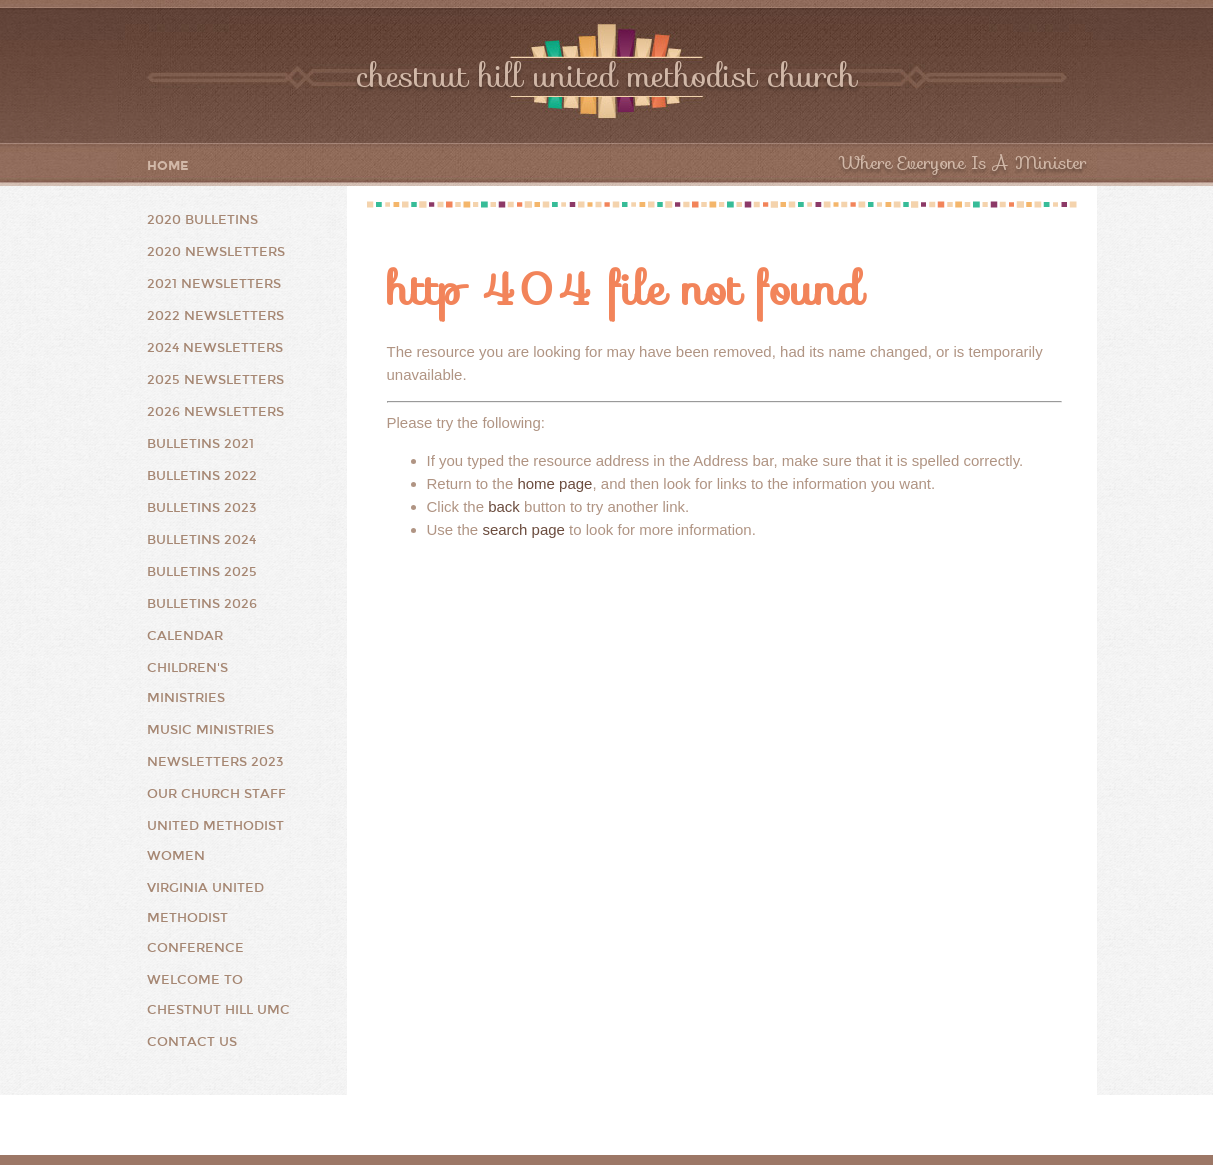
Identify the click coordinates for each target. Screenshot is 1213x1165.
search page (523, 529)
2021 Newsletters (214, 284)
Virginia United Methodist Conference (205, 918)
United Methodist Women (215, 841)
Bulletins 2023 (202, 508)
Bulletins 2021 (200, 444)
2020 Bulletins (202, 220)
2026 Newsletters (215, 412)
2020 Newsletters (216, 252)
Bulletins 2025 (202, 572)
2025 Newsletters (215, 380)
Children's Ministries (187, 683)
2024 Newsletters (215, 348)
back (504, 506)
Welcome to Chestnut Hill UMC (218, 995)
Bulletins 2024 (201, 540)
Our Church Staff (216, 794)
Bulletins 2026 (202, 604)
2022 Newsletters (215, 316)
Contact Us (192, 1042)
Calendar (185, 636)
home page (554, 483)
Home (168, 166)
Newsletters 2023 (215, 762)
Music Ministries (210, 730)
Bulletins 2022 (202, 476)
